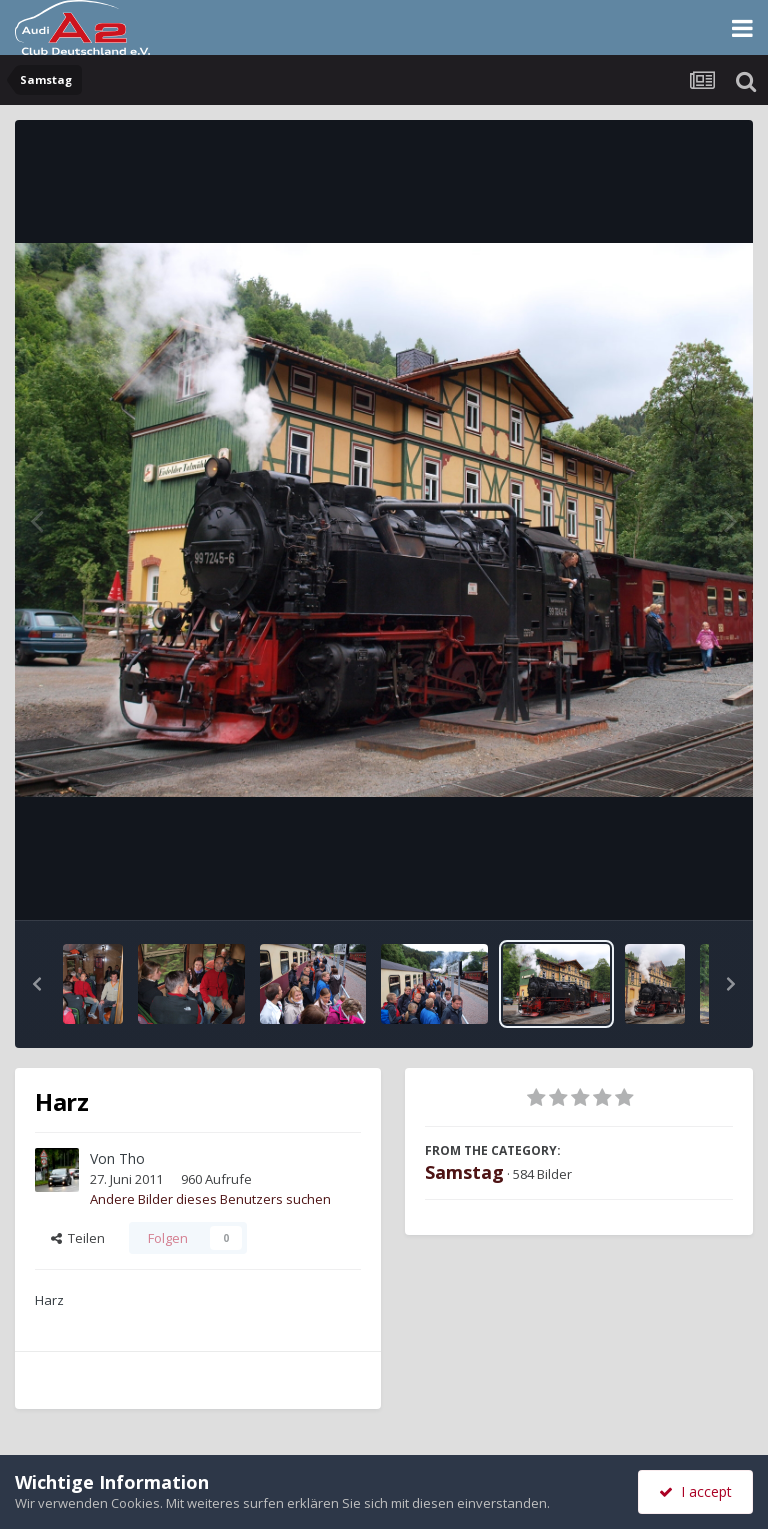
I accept (695, 1491)
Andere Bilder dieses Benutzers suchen (210, 1199)
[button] (37, 984)
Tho (132, 1158)
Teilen (78, 1238)
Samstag (464, 1172)
